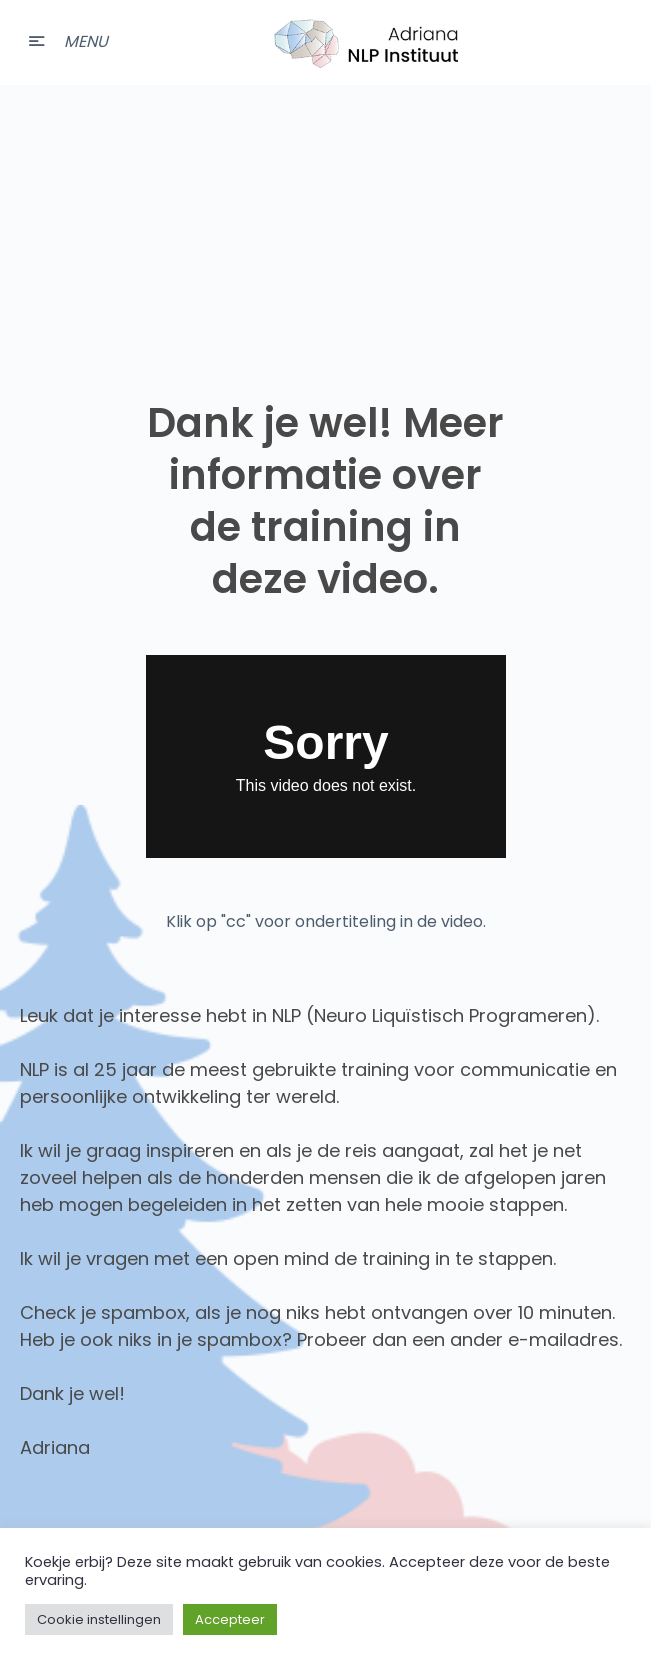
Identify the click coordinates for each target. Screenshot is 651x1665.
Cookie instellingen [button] (99, 1619)
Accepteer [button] (230, 1619)
